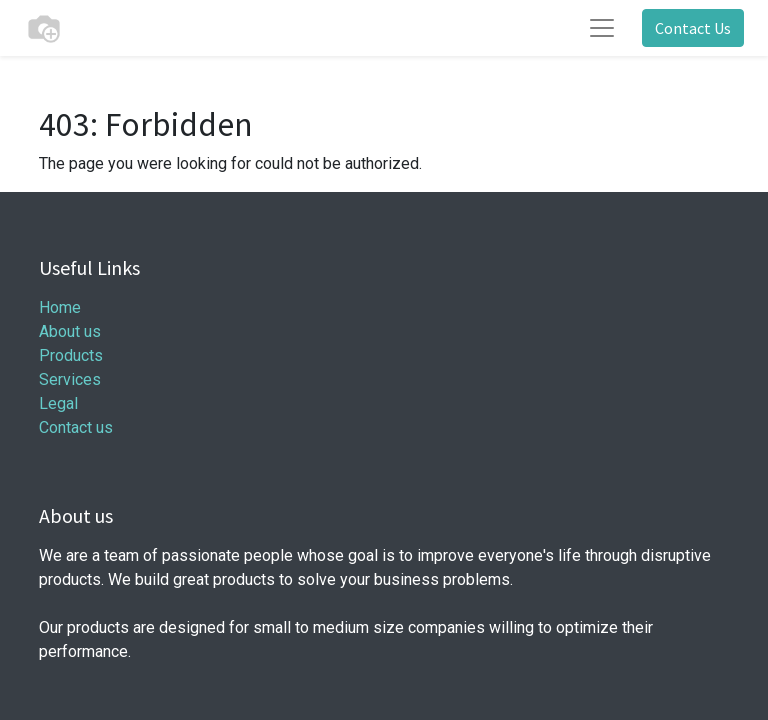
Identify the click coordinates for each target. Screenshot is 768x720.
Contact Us (693, 28)
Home (60, 307)
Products (71, 355)
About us (70, 331)
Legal (58, 403)
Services (70, 379)
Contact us (76, 427)
